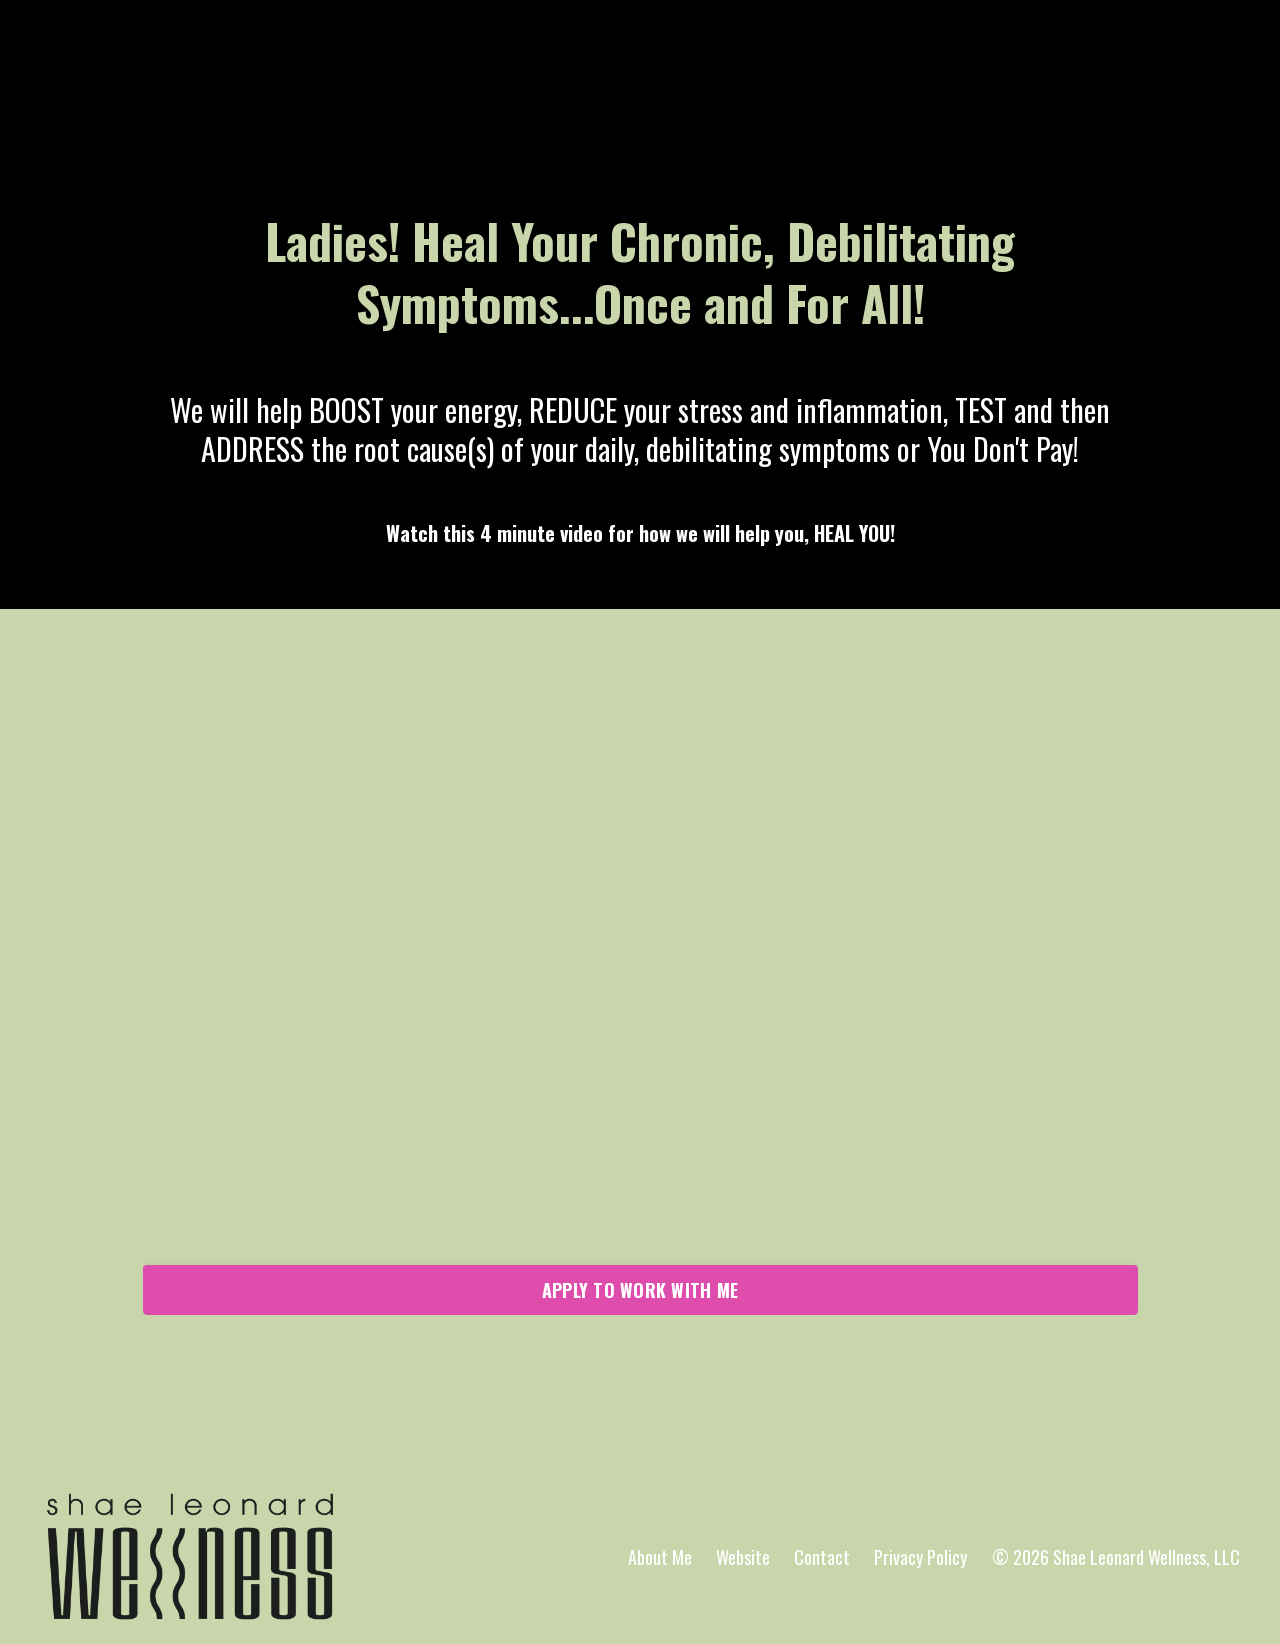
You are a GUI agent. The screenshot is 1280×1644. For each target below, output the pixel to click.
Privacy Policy (920, 1557)
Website (743, 1557)
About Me (660, 1557)
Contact (822, 1557)
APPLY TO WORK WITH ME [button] (640, 1290)
